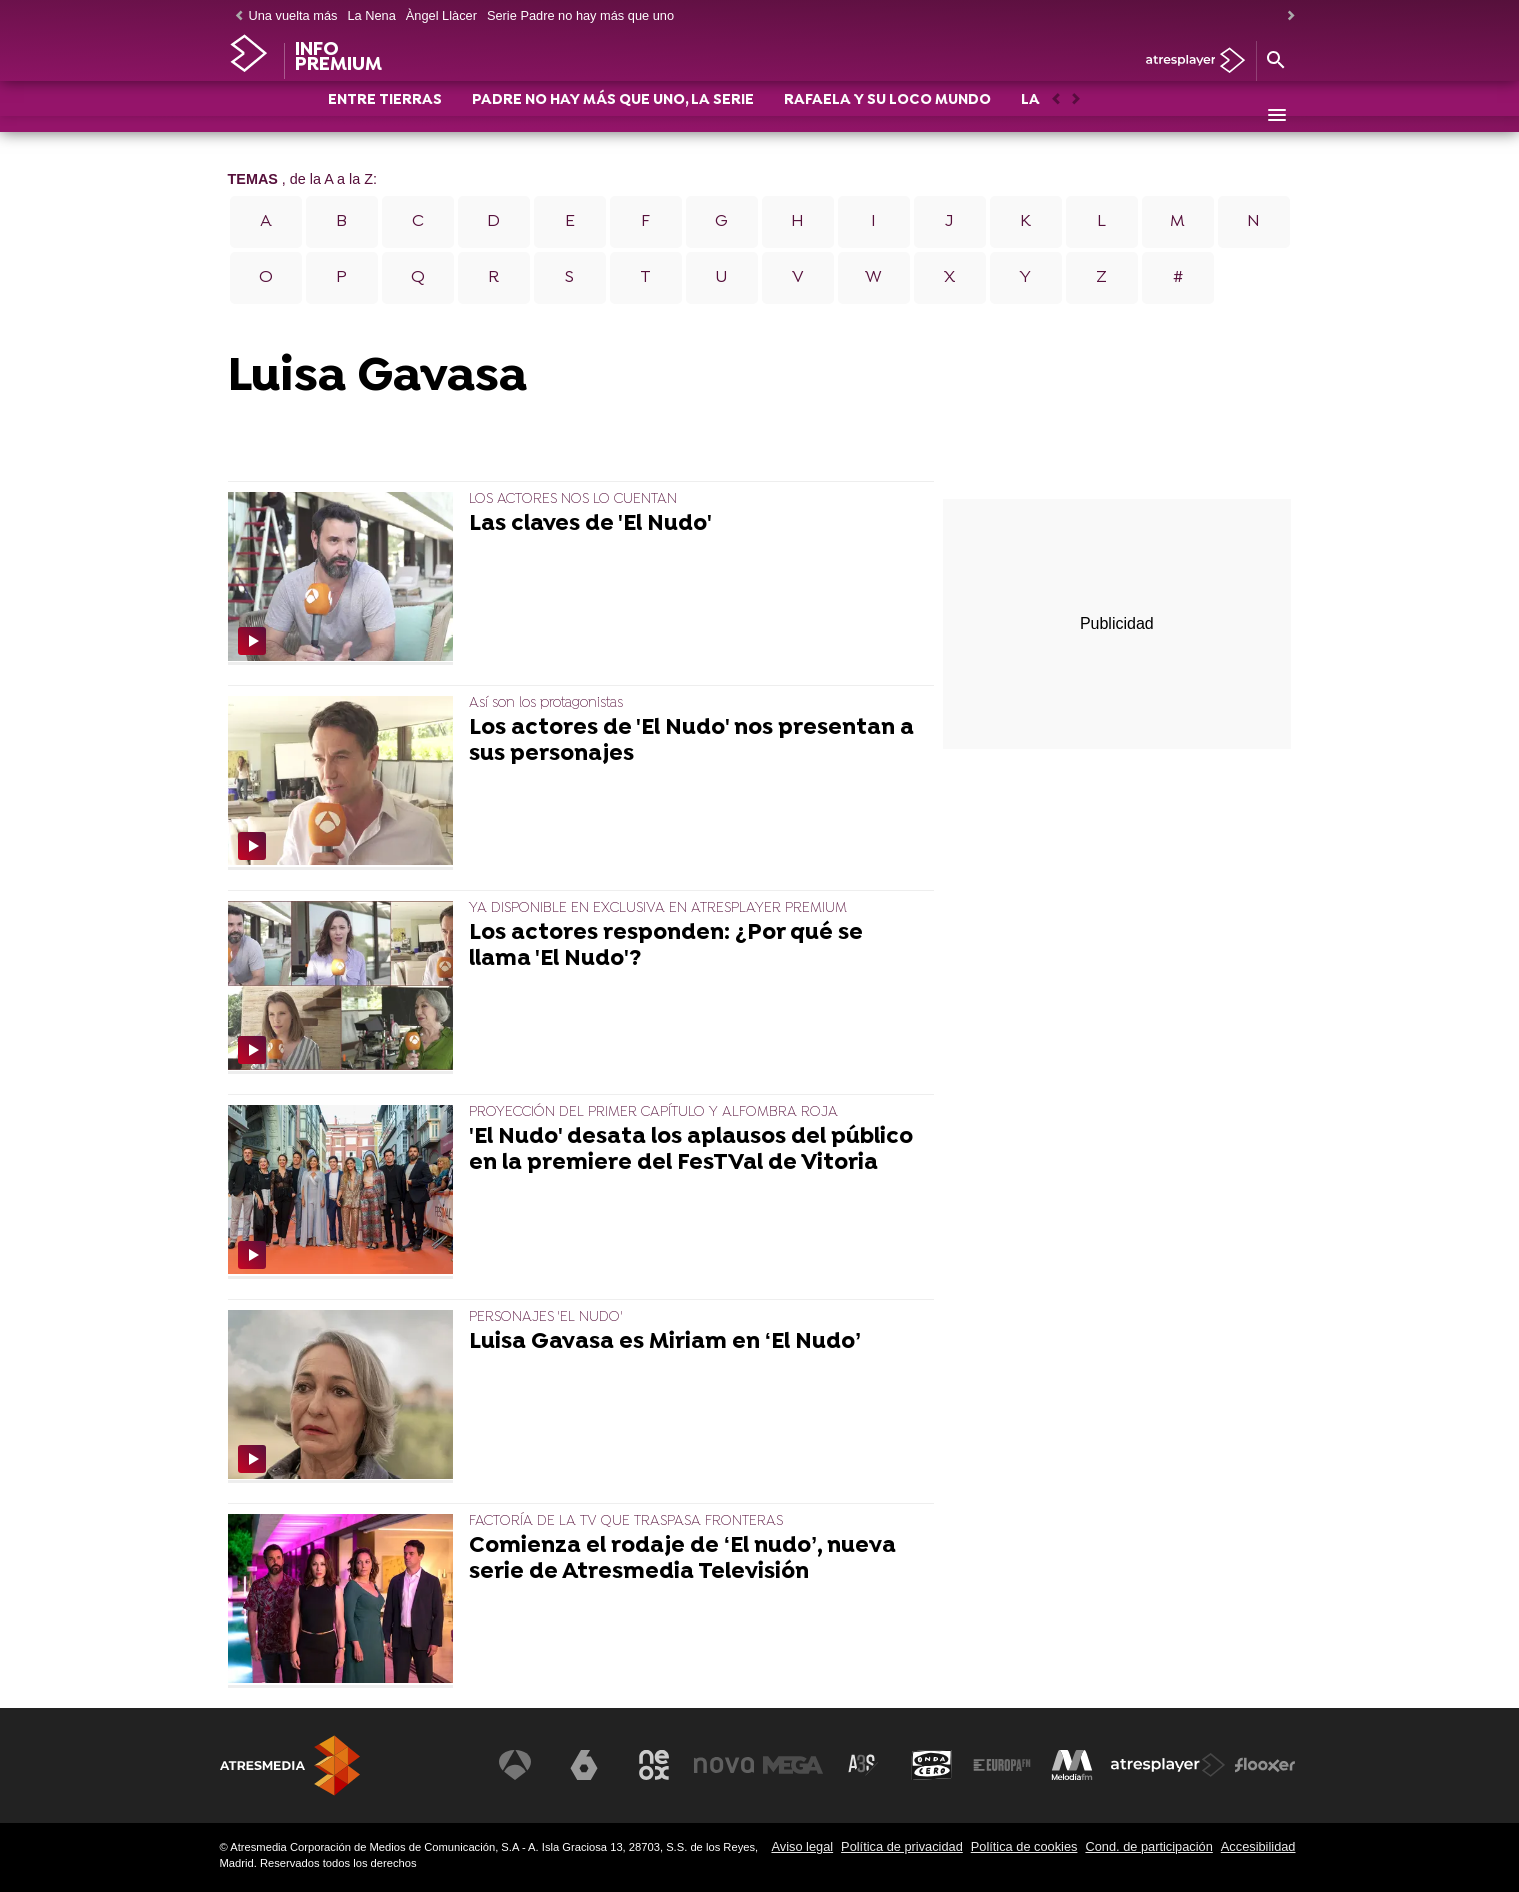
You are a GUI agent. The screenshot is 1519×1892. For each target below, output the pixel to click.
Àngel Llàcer (441, 15)
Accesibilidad (1258, 1846)
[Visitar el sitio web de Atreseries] (863, 1765)
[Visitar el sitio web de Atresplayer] (1168, 1765)
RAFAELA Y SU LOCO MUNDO (887, 116)
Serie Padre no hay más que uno (580, 15)
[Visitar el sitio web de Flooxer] (1265, 1765)
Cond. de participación (1148, 1846)
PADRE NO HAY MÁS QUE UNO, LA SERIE (613, 116)
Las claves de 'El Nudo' (590, 525)
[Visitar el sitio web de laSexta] (584, 1765)
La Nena (371, 15)
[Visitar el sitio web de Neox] (654, 1765)
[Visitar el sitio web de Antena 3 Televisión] (515, 1765)
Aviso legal (802, 1846)
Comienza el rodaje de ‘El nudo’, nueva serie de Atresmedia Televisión (682, 1560)
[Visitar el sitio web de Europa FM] (1002, 1765)
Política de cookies (1024, 1846)
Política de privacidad (902, 1846)
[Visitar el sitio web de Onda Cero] (932, 1765)
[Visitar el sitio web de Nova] (724, 1765)
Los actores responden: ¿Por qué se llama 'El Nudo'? (666, 947)
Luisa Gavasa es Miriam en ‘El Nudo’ (665, 1343)
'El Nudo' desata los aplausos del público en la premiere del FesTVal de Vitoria (691, 1151)
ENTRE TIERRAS (385, 116)
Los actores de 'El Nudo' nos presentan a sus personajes (691, 742)
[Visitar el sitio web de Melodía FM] (1072, 1765)
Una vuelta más (293, 15)
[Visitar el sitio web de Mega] (793, 1765)
